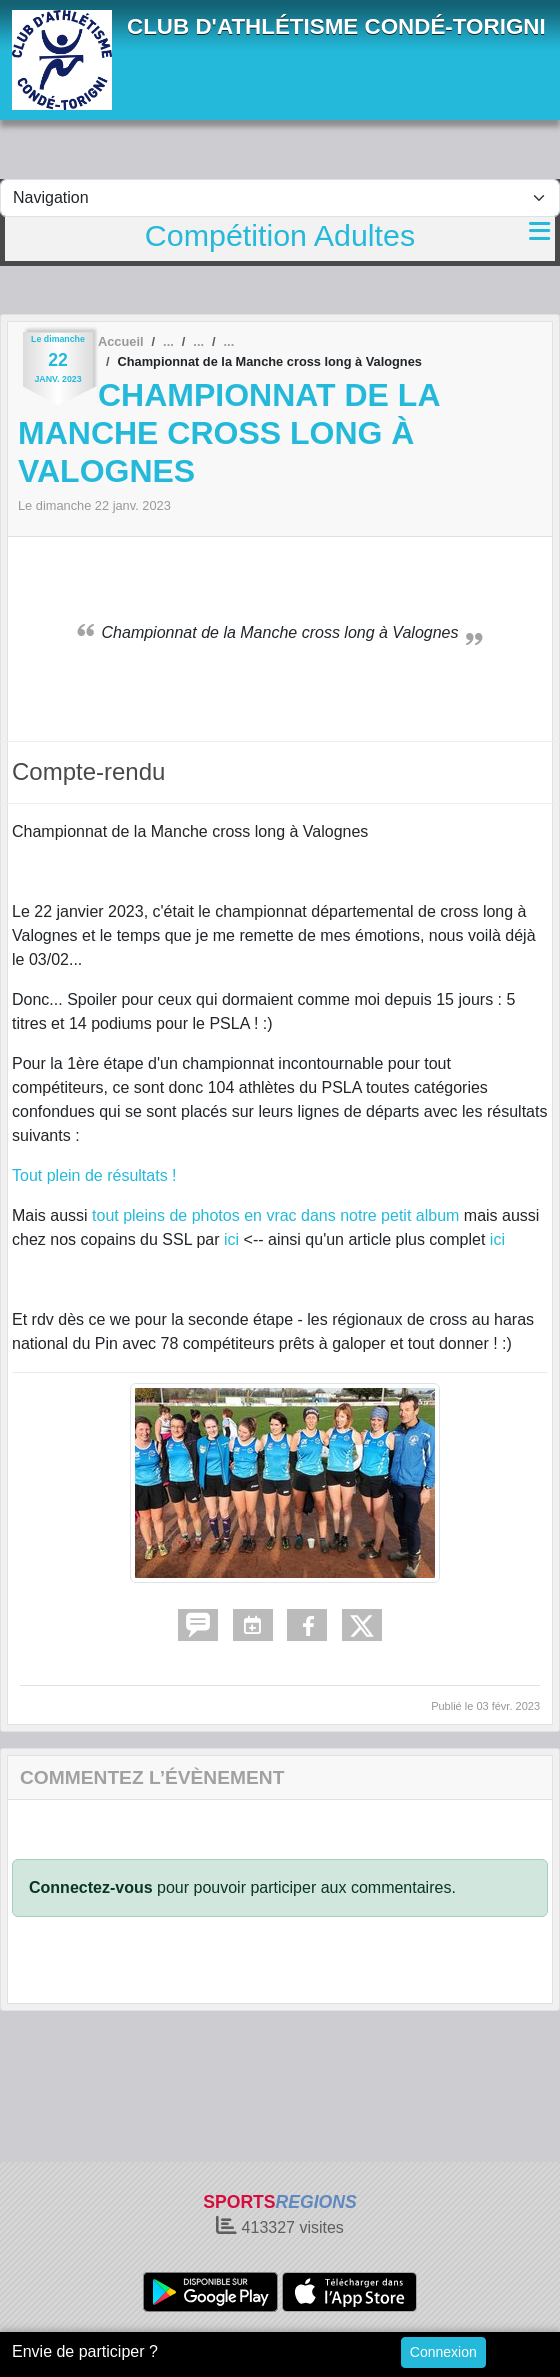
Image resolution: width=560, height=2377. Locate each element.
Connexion (443, 2352)
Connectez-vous (91, 1887)
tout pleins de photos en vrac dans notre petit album (275, 1215)
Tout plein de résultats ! (94, 1175)
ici (231, 1239)
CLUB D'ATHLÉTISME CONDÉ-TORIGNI (336, 26)
